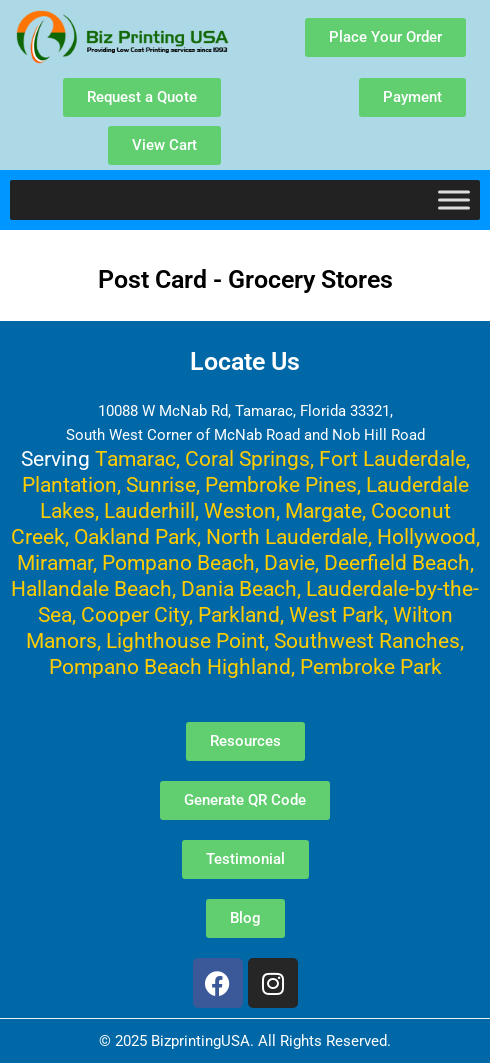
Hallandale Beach (91, 588)
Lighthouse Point (185, 640)
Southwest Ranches (367, 640)
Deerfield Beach (397, 562)
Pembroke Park (371, 666)
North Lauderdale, (289, 536)
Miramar (55, 562)
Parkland (239, 614)
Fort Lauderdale (392, 458)
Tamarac (135, 458)
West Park (336, 614)
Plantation (69, 484)
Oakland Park (135, 536)
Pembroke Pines (281, 484)
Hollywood (426, 536)
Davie (289, 562)
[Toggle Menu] (454, 199)
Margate (323, 510)
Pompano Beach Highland (170, 666)
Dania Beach (239, 588)
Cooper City (135, 614)
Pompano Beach (178, 562)
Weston (240, 510)
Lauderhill (149, 510)
